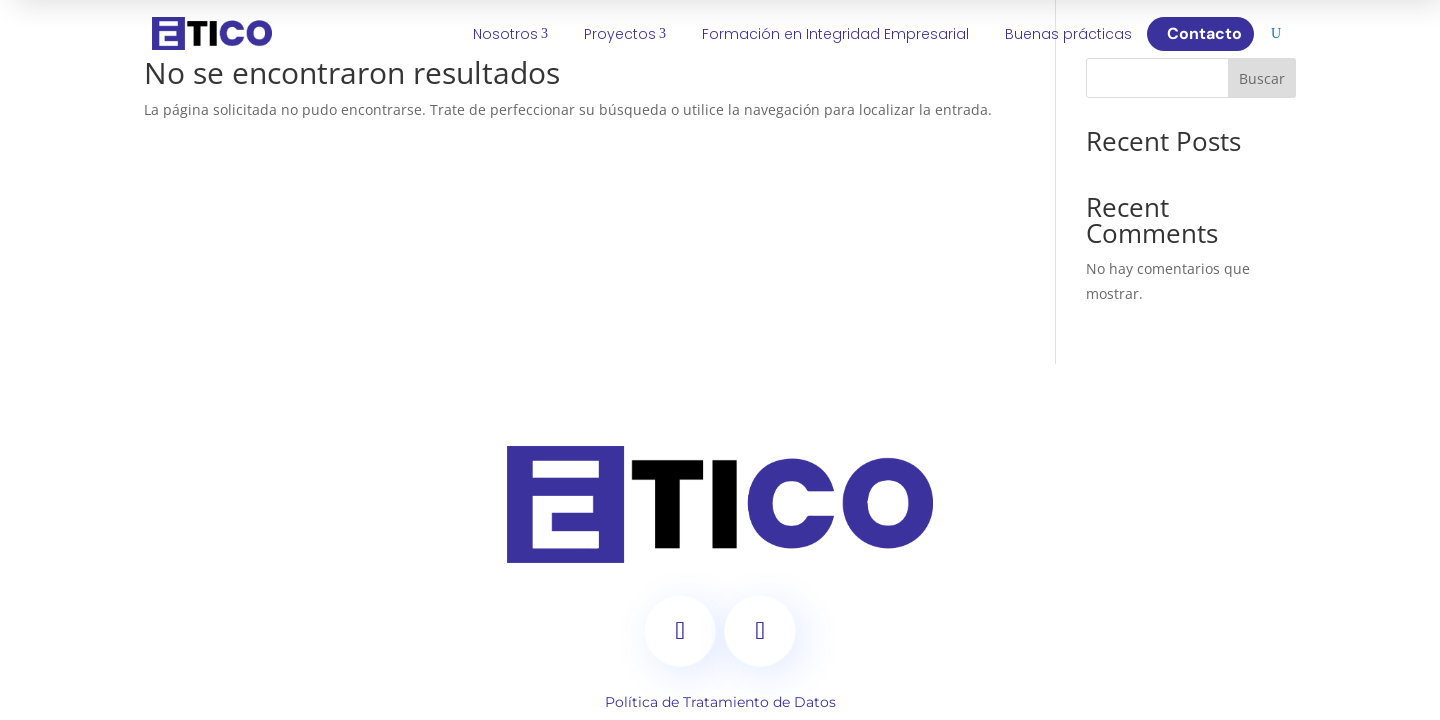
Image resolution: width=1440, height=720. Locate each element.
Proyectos (625, 34)
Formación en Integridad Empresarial (835, 34)
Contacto (1208, 33)
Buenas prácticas (1068, 34)
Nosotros (510, 34)
